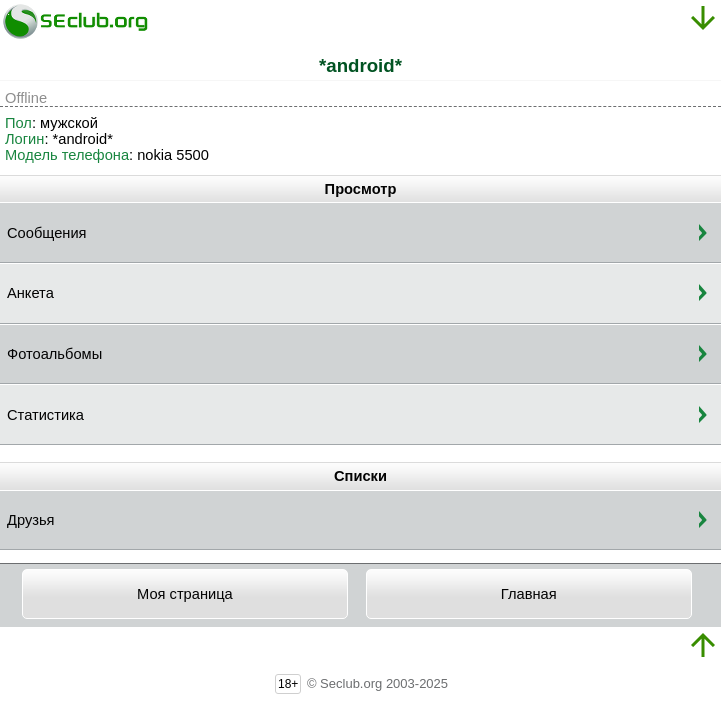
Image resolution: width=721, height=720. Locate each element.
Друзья (31, 520)
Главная (529, 594)
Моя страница (185, 594)
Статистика (45, 415)
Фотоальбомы (54, 354)
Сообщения (47, 233)
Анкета (30, 293)
